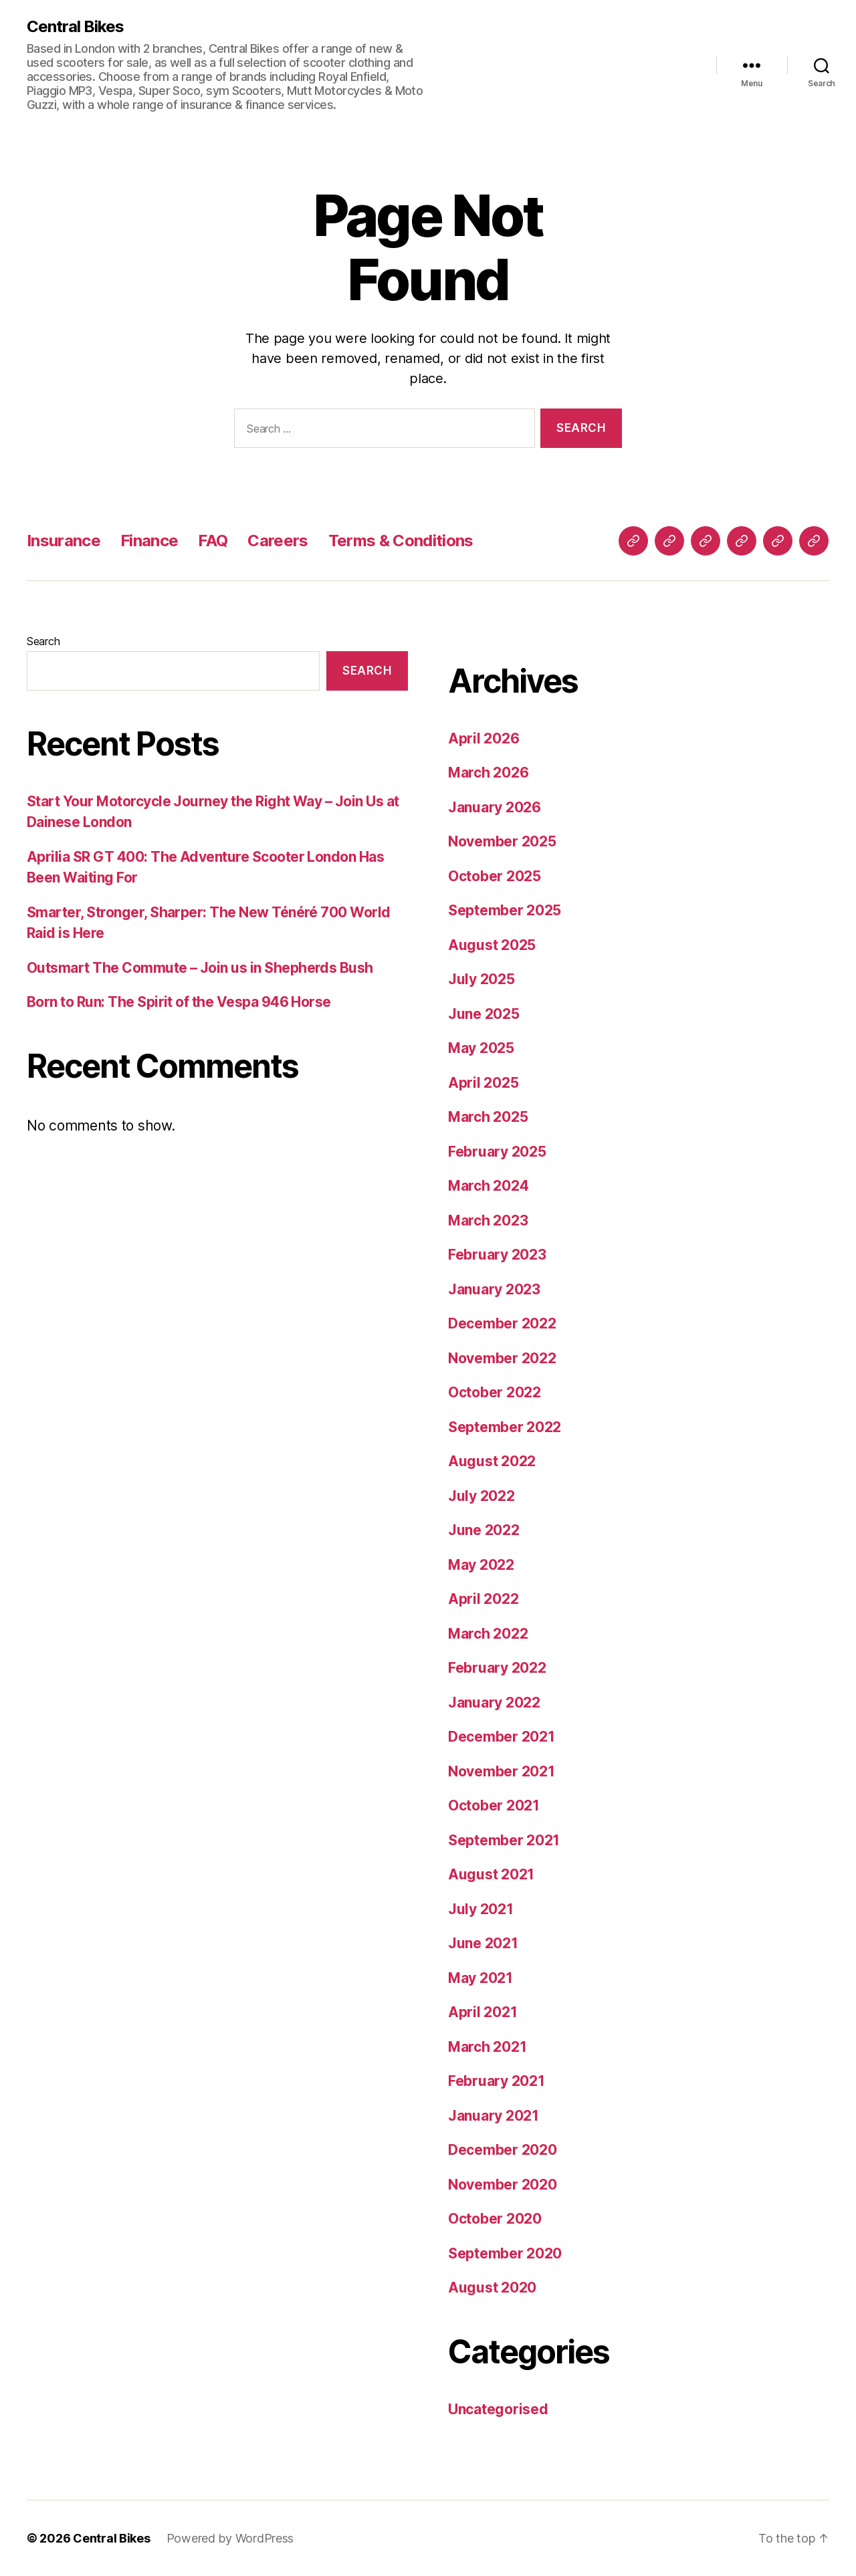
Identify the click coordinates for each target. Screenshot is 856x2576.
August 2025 (492, 945)
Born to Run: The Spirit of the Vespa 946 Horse (179, 1001)
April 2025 (483, 1082)
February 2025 (497, 1151)
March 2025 (488, 1116)
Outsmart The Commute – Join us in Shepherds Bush (200, 967)
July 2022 (481, 1496)
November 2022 (502, 1358)
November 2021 (501, 1771)
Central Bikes (75, 27)
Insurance (63, 540)
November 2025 (502, 841)
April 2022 (483, 1599)
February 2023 (497, 1254)
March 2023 (488, 1220)
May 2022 (481, 1564)
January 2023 (494, 1289)
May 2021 (480, 1978)
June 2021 (483, 1943)
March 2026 (488, 772)
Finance (149, 540)
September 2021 (504, 1840)
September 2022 (504, 1427)
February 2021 (496, 2081)
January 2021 (493, 2115)
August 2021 (491, 1874)
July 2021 (481, 1909)
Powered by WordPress (230, 2538)
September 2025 (504, 910)
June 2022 (484, 1530)
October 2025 (494, 876)
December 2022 (502, 1323)
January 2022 (494, 1702)
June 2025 (484, 1014)
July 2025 (481, 979)
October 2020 (495, 2218)
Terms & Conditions (400, 540)
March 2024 (488, 1185)
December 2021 (501, 1736)
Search (43, 641)
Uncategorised (498, 2409)
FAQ (212, 540)
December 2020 (502, 2149)
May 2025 (481, 1048)
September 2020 (505, 2253)
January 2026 (494, 807)
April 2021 (482, 2012)
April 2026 (483, 738)
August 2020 (492, 2287)
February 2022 (497, 1667)
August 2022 (492, 1461)
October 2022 (494, 1392)
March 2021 (487, 2046)
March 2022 (488, 1633)
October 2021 (494, 1805)
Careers (277, 540)
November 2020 (502, 2184)
